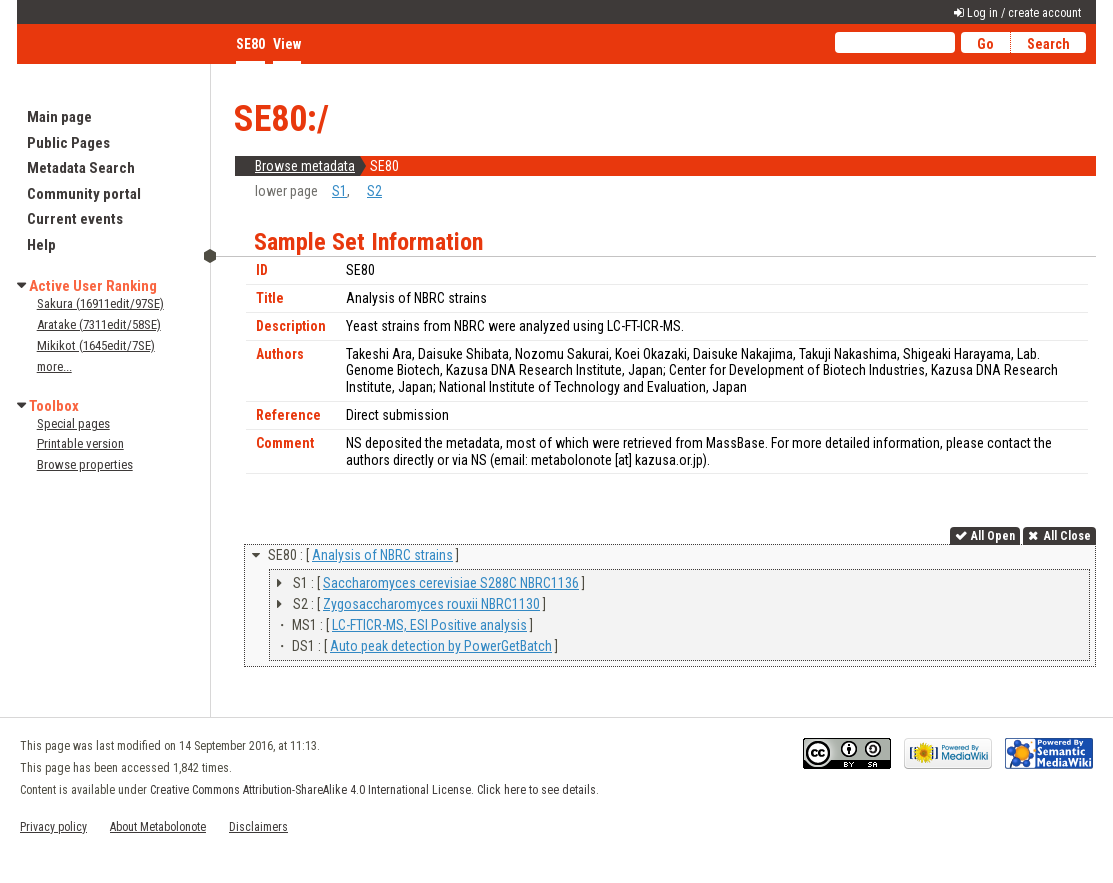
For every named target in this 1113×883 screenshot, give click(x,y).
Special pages (73, 423)
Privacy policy (53, 827)
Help (41, 245)
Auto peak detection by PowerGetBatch (441, 646)
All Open (993, 536)
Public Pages (68, 143)
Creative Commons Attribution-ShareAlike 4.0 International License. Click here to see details (373, 790)
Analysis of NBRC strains (382, 555)
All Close (1066, 536)
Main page (59, 117)
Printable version (80, 443)
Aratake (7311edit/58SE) (99, 324)
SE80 (250, 44)
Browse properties (85, 464)
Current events (75, 219)
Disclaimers (258, 827)
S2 (374, 191)
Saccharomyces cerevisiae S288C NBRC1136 (451, 583)
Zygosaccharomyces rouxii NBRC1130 (431, 604)
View (287, 44)
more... (54, 366)
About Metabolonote (158, 827)
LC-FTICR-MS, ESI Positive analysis (429, 625)
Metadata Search (81, 168)
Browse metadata (305, 166)
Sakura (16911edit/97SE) (100, 303)
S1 (339, 191)
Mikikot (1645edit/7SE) (96, 345)
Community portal (84, 194)
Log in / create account (1024, 13)
